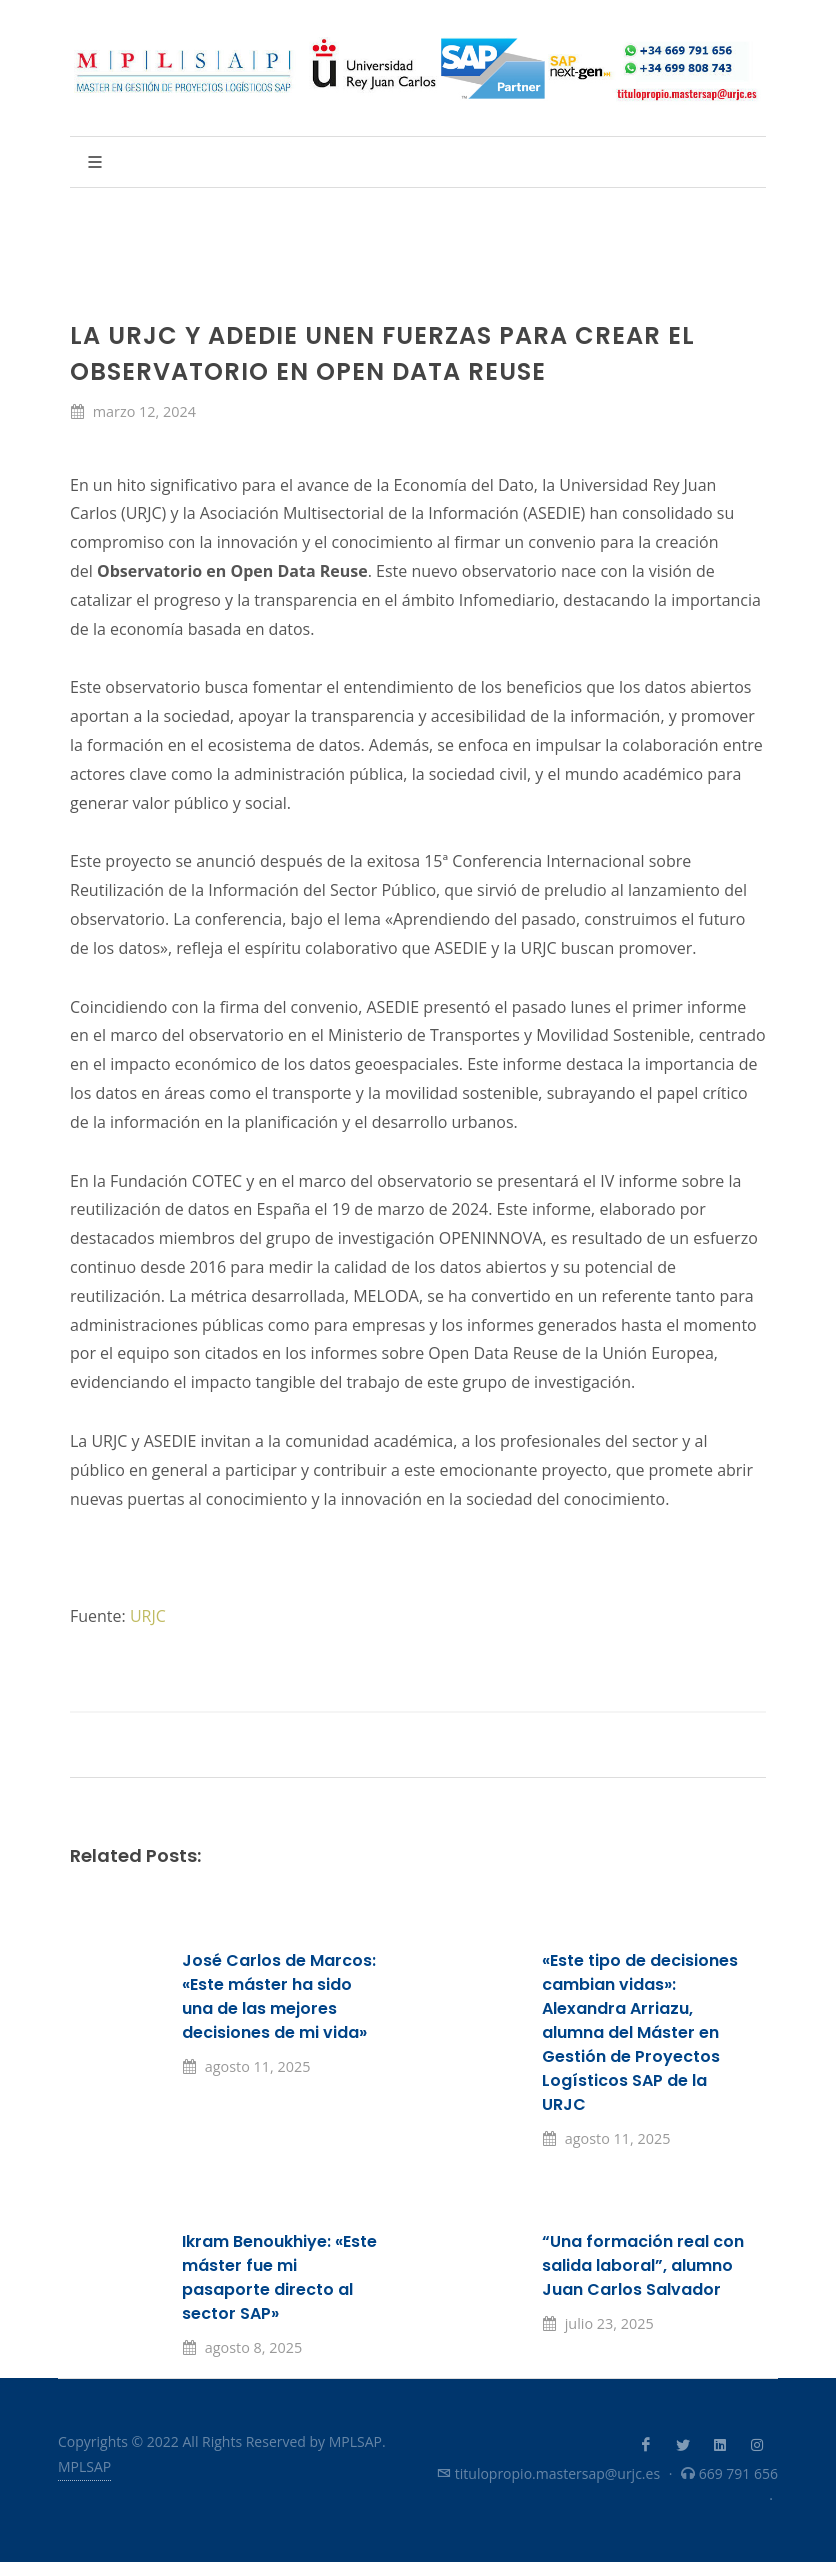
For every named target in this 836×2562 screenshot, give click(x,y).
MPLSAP (84, 2466)
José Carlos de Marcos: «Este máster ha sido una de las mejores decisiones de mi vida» (279, 1996)
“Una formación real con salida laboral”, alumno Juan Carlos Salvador (643, 2265)
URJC (148, 1616)
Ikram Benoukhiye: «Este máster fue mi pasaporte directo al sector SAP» (279, 2277)
